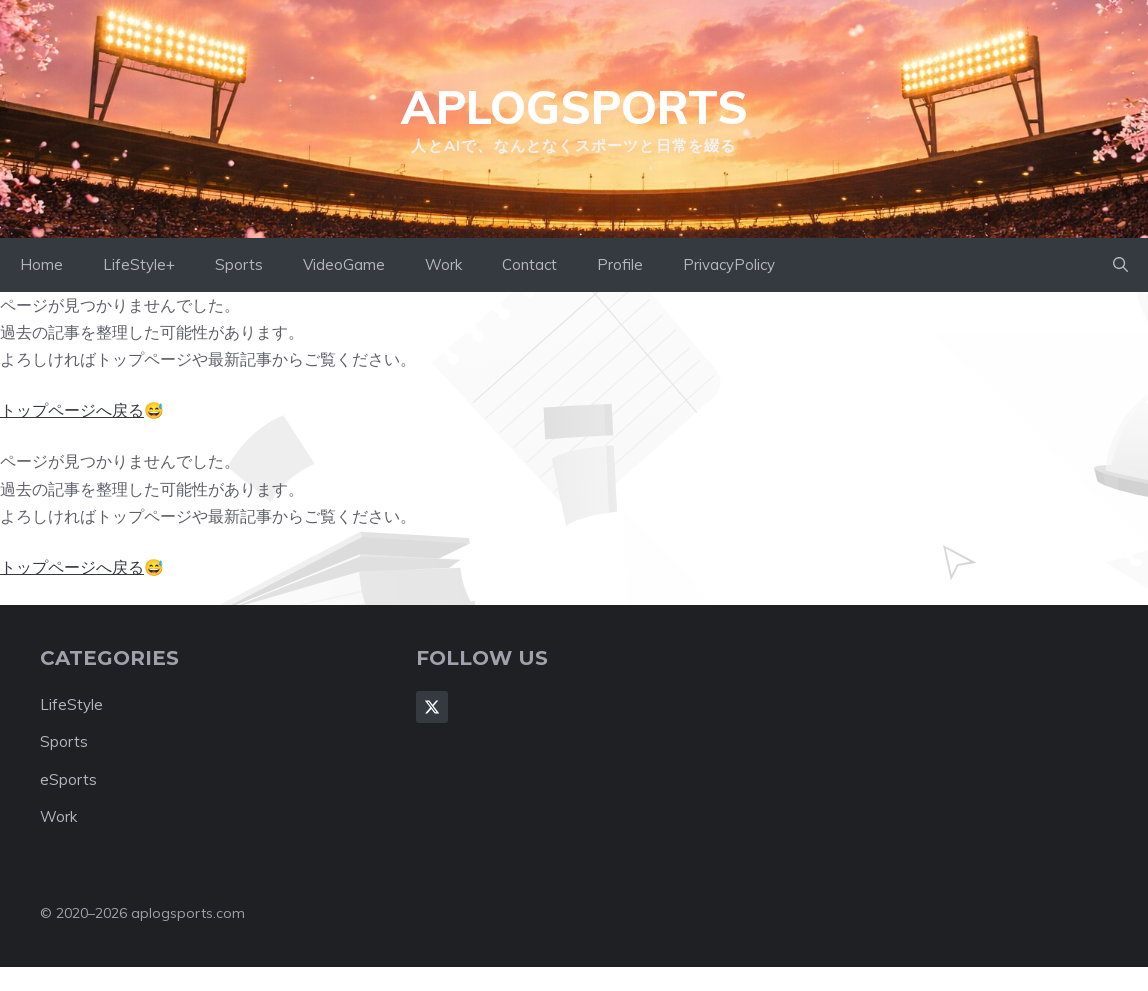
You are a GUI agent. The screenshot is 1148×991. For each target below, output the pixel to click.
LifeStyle (71, 704)
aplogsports (574, 107)
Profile (620, 264)
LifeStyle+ (139, 264)
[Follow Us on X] (432, 707)
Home (41, 264)
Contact (529, 264)
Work (443, 264)
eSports (68, 779)
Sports (239, 264)
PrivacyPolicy (729, 264)
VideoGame (344, 264)
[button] (1120, 265)
